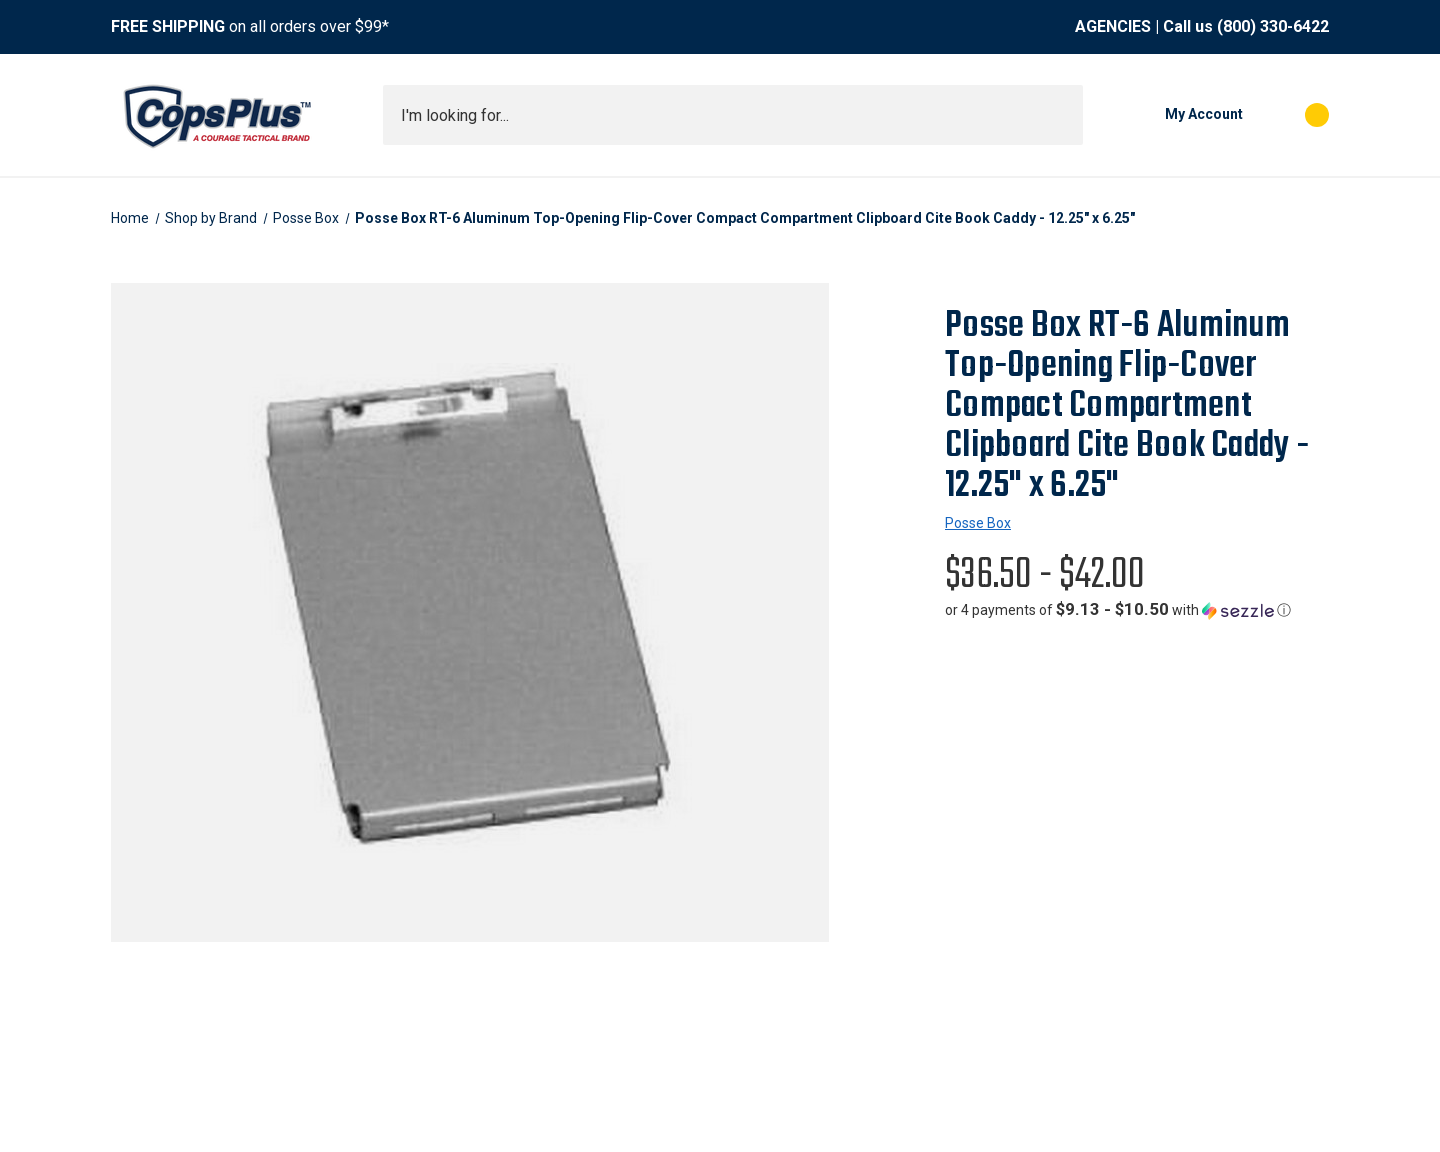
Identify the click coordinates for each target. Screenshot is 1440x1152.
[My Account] (1173, 115)
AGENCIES (1113, 26)
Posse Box (978, 523)
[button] (1118, 610)
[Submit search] (1061, 115)
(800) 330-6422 (1273, 26)
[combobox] (733, 115)
